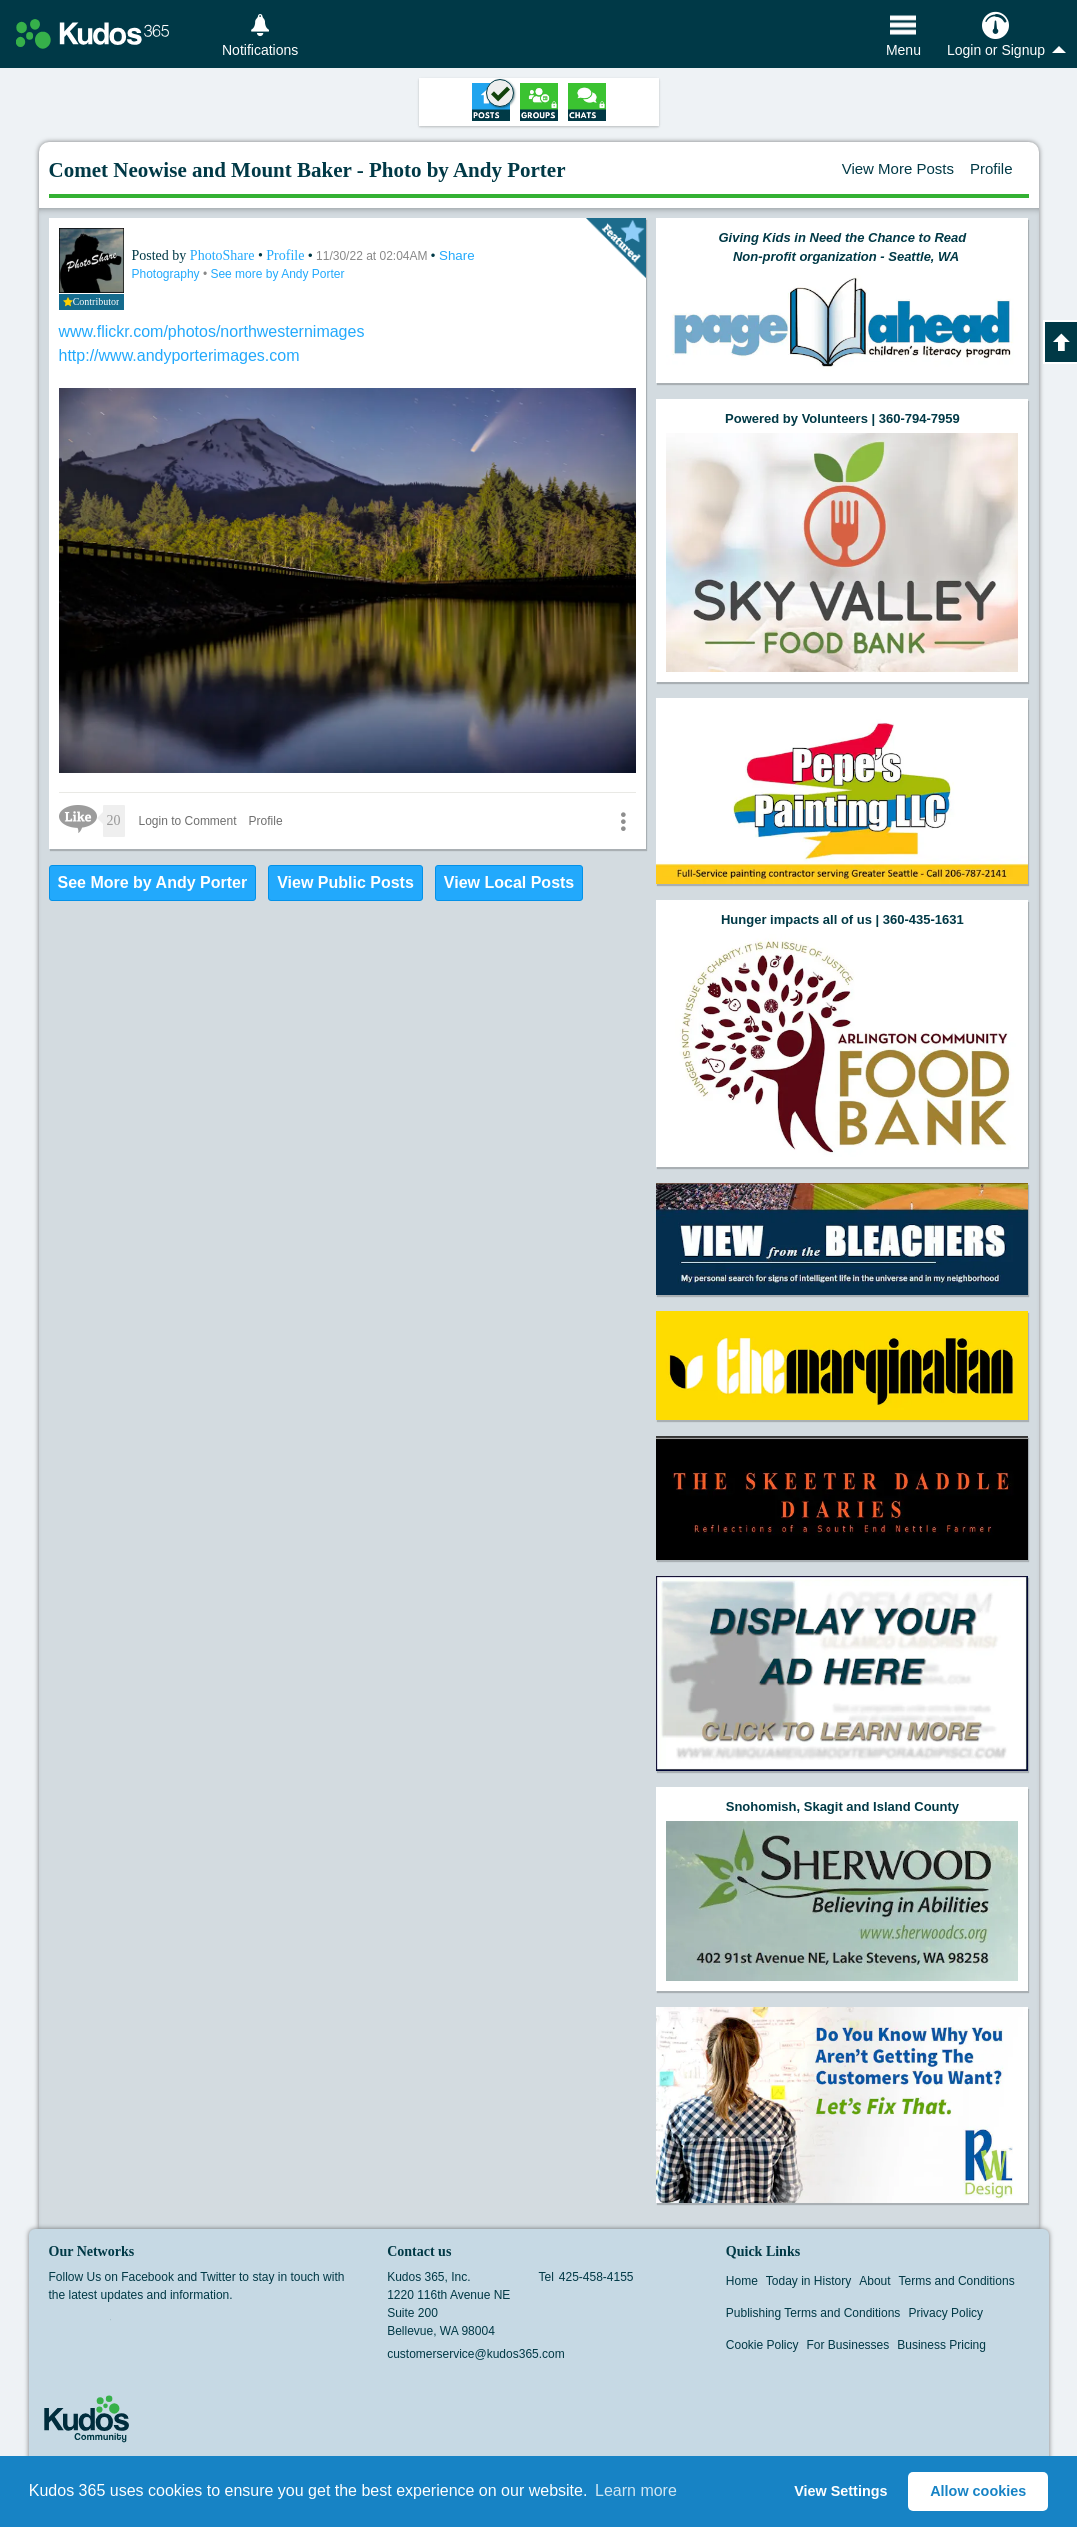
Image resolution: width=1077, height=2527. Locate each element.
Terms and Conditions (957, 2281)
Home (742, 2281)
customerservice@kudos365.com (476, 2354)
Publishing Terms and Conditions (813, 2313)
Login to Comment (188, 821)
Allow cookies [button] (978, 2491)
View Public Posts (345, 882)
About (874, 2281)
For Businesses (848, 2345)
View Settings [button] (840, 2491)
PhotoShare (224, 255)
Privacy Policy (945, 2313)
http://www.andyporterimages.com (179, 355)
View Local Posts (509, 882)
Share (457, 255)
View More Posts (898, 168)
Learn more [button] (636, 2490)
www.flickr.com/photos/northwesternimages (212, 331)
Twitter (98, 2326)
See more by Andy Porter (277, 274)
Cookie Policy (762, 2345)
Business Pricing (941, 2345)
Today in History (808, 2281)
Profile (991, 168)
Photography (167, 274)
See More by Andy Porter (153, 882)
